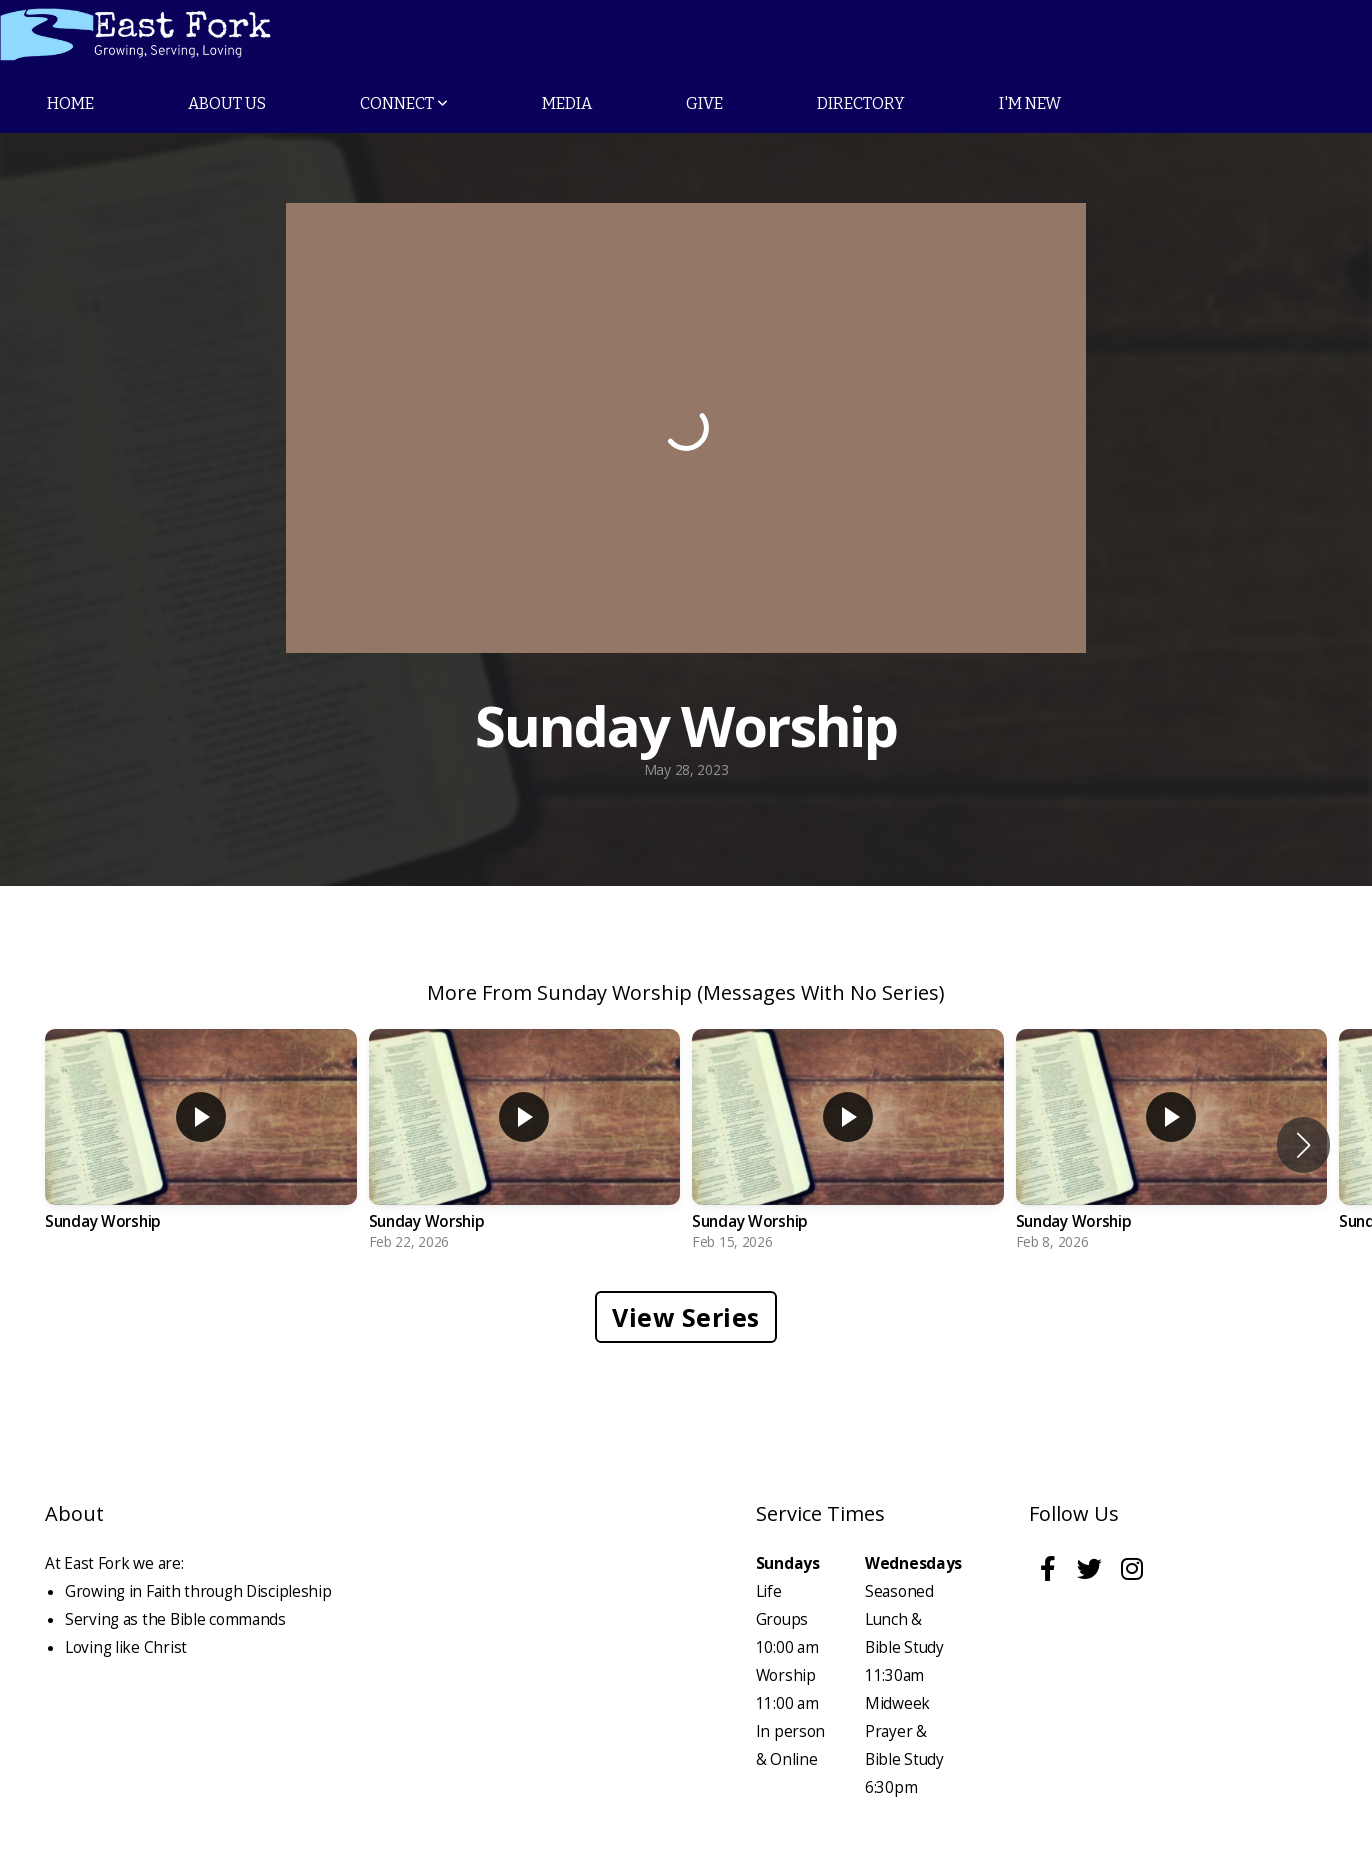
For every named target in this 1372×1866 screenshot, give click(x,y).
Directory (861, 103)
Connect (404, 103)
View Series (686, 1317)
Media (567, 103)
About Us (227, 103)
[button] (1303, 1145)
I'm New (1030, 103)
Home (70, 103)
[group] (201, 1144)
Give (704, 103)
